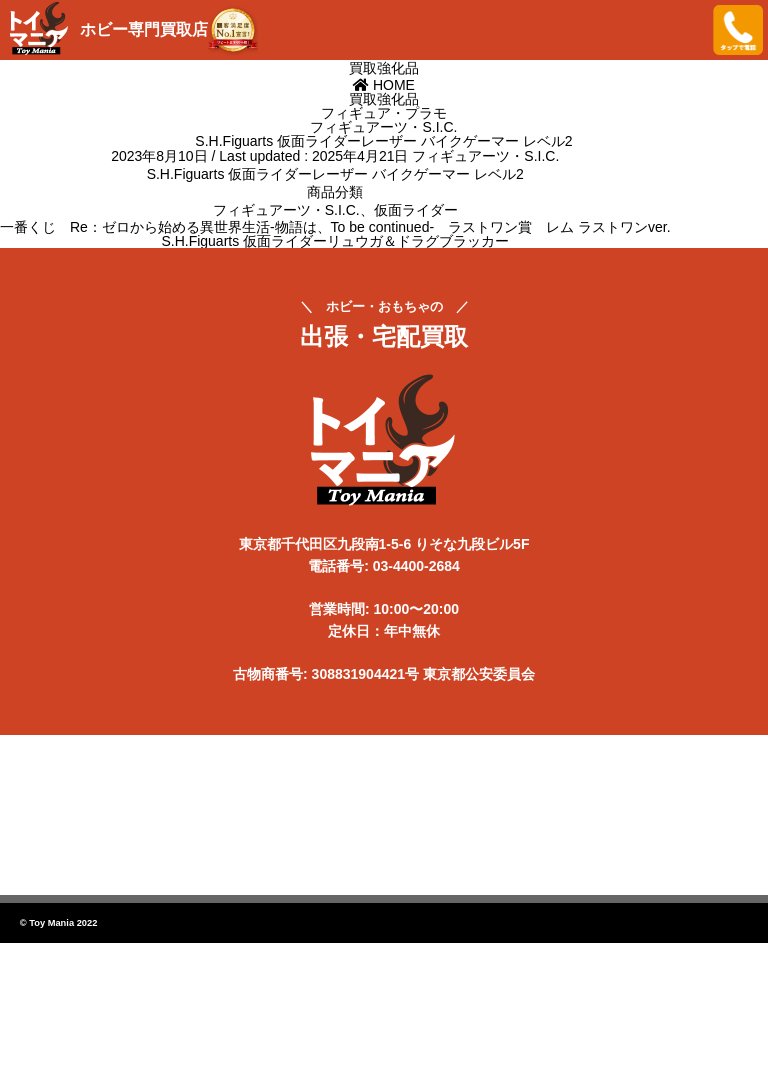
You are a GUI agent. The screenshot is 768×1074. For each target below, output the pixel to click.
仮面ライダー (416, 210)
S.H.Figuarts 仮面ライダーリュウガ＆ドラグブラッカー (335, 241)
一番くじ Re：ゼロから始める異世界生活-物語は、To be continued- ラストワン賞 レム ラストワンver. (335, 227)
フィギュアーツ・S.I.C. (485, 156)
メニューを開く (683, 30)
